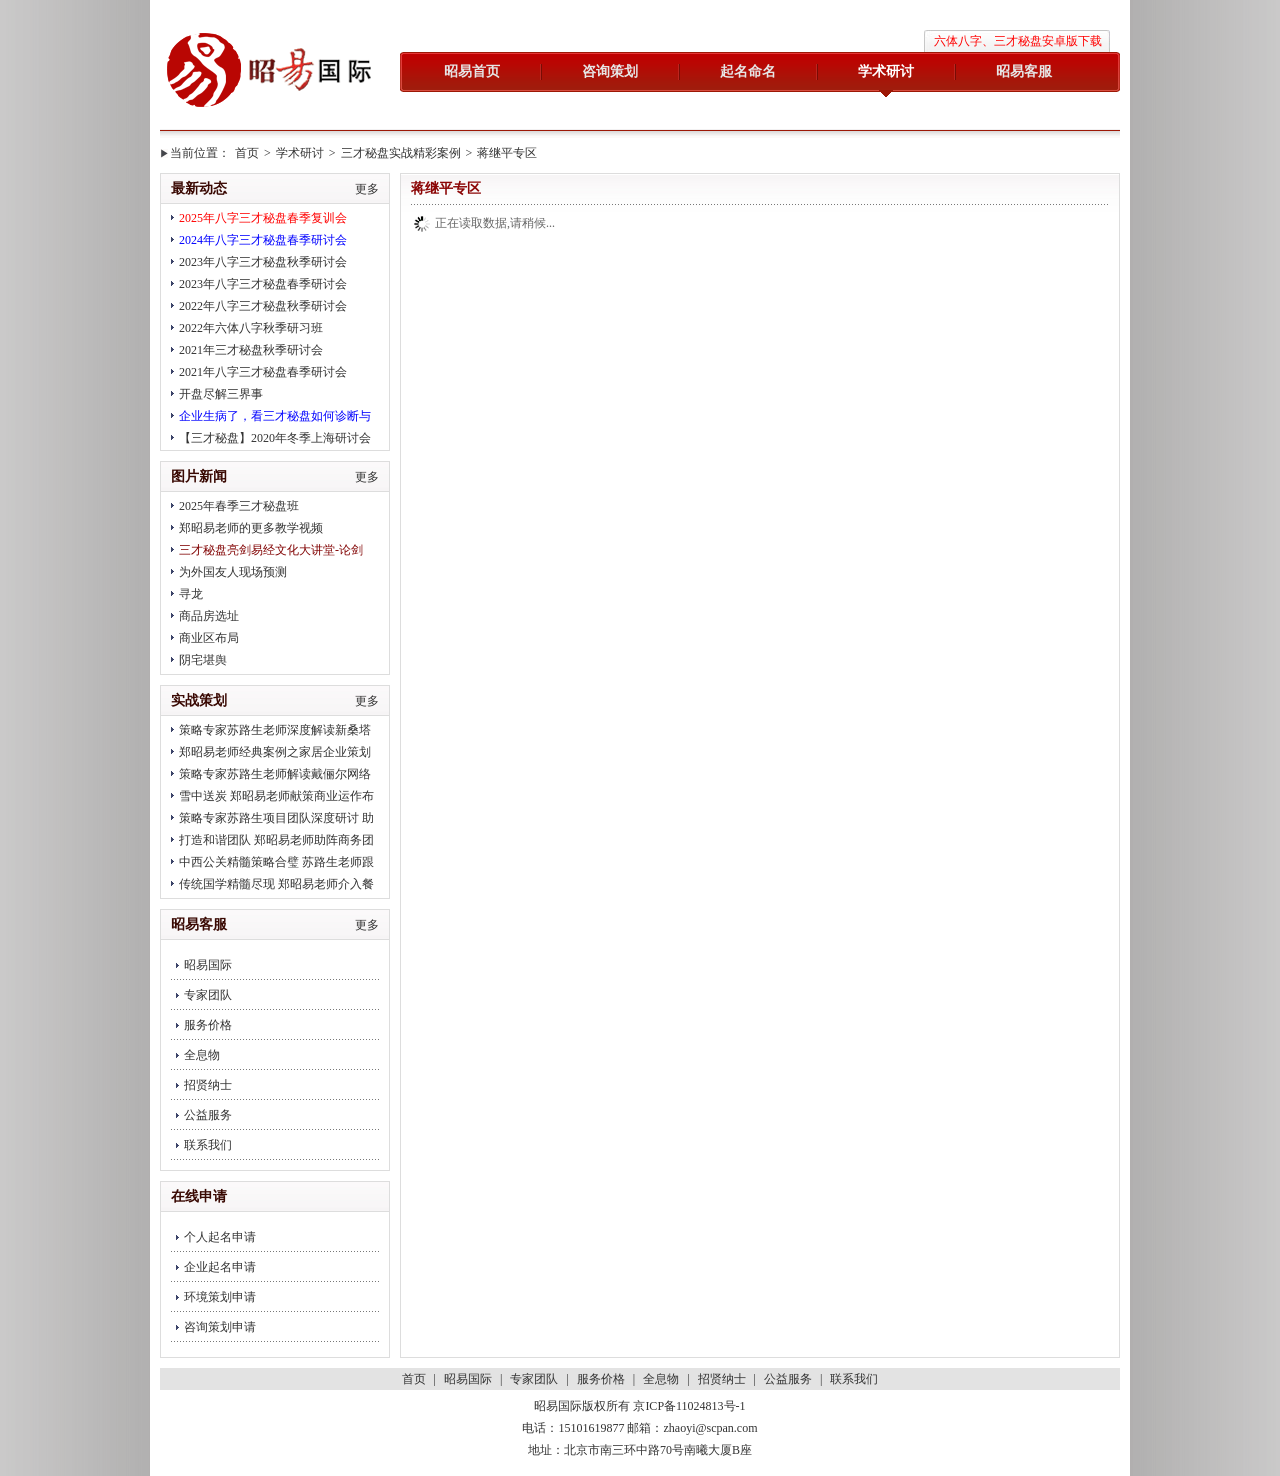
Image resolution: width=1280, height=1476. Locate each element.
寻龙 (191, 594)
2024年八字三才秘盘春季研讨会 (263, 240)
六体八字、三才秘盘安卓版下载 (1018, 41)
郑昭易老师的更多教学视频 (251, 528)
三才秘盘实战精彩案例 (401, 153)
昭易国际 (270, 72)
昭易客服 (1024, 71)
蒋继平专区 (507, 153)
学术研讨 (886, 71)
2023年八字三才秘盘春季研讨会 (263, 284)
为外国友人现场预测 (233, 572)
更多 (367, 189)
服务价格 (208, 1025)
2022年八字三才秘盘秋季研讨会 (263, 306)
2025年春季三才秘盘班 (239, 506)
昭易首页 (472, 71)
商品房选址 (209, 616)
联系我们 (208, 1145)
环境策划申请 (220, 1297)
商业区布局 (209, 638)
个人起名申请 (220, 1237)
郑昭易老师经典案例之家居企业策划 (275, 752)
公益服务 (208, 1115)
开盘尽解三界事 (221, 394)
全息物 (202, 1055)
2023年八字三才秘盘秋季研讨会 (263, 262)
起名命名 (748, 71)
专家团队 (208, 995)
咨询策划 (610, 71)
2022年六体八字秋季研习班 (251, 328)
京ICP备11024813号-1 (689, 1406)
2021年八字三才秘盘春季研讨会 (263, 372)
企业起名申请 (220, 1267)
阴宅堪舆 (203, 660)
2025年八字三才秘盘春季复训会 (263, 218)
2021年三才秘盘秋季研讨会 (251, 350)
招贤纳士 (208, 1085)
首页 (247, 153)
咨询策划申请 (220, 1327)
